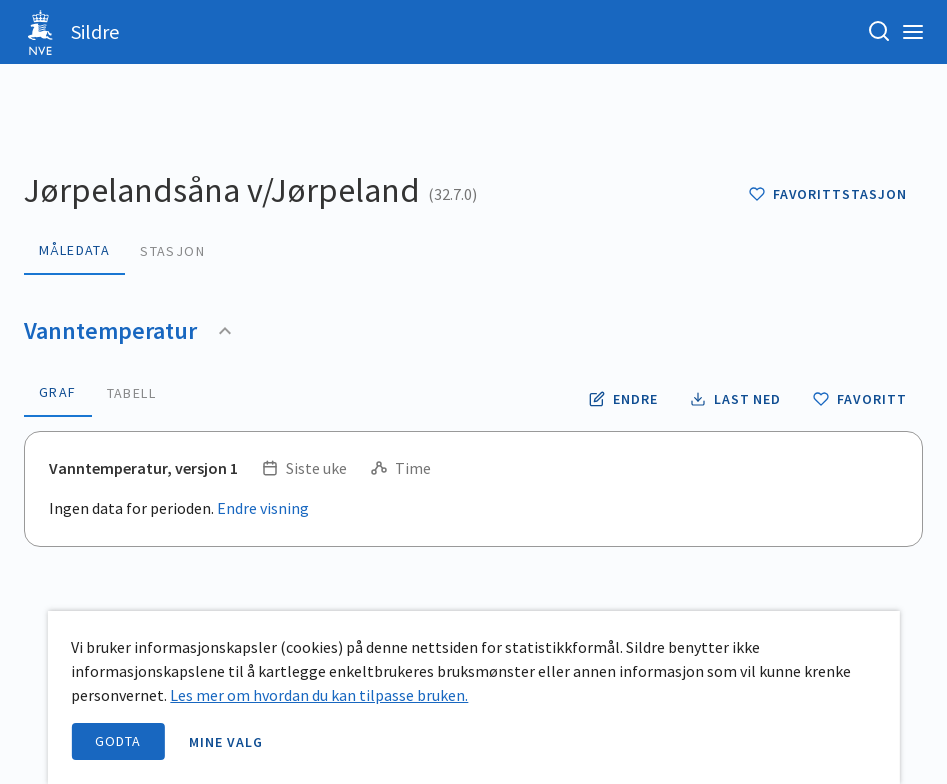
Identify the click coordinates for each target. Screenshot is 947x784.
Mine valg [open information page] (226, 742)
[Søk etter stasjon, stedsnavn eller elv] (879, 32)
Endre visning (263, 508)
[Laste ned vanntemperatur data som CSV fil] (736, 399)
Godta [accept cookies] (118, 741)
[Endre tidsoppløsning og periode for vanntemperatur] (623, 399)
